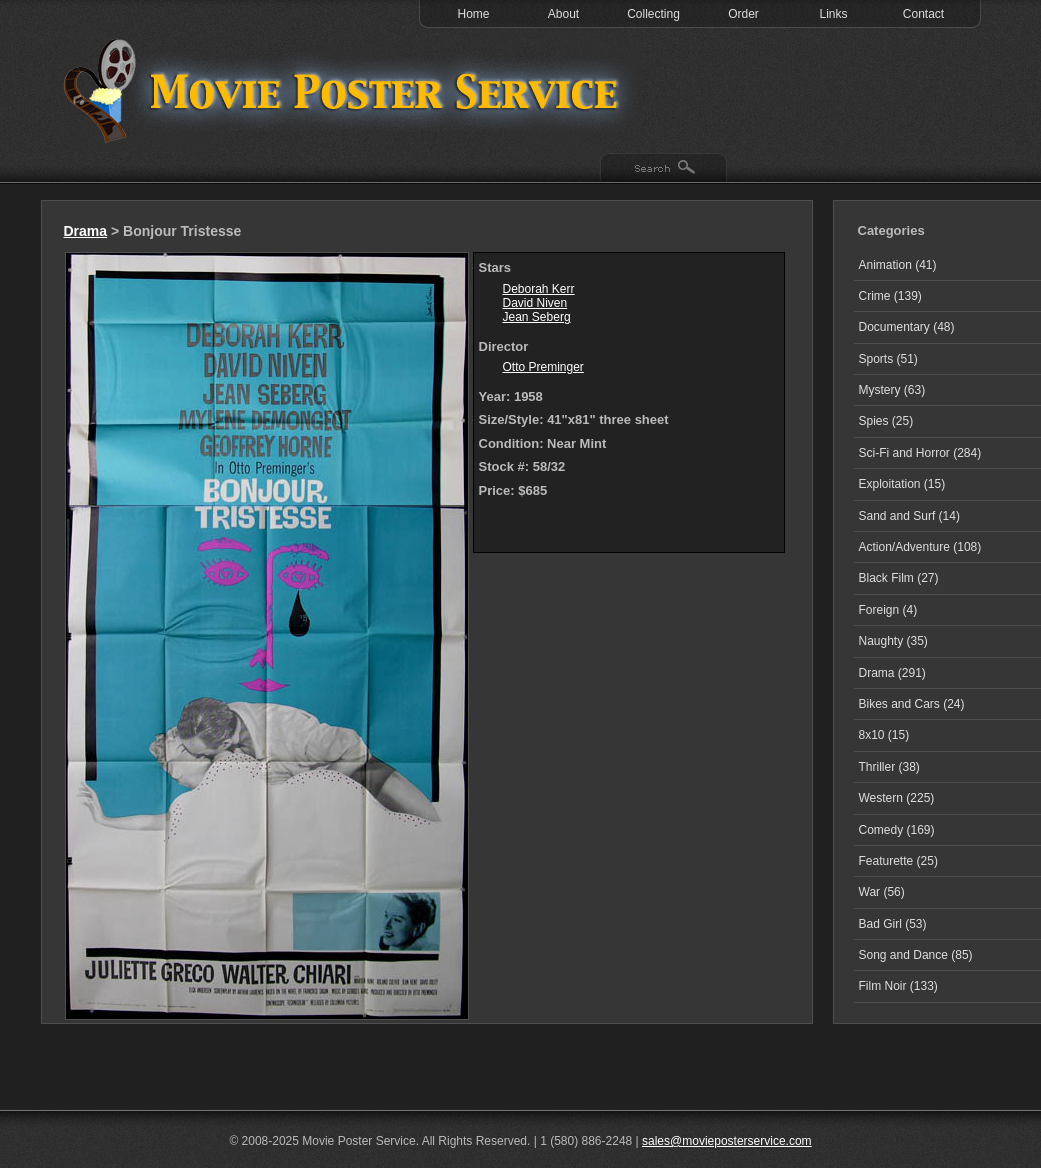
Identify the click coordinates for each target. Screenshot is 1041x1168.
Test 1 (346, 90)
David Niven (535, 303)
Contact (923, 14)
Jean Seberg (537, 317)
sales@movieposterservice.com (727, 1141)
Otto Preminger (543, 367)
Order (743, 14)
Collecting (653, 14)
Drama (86, 231)
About (563, 14)
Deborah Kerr (539, 289)
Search (663, 169)
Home (473, 14)
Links (833, 14)
